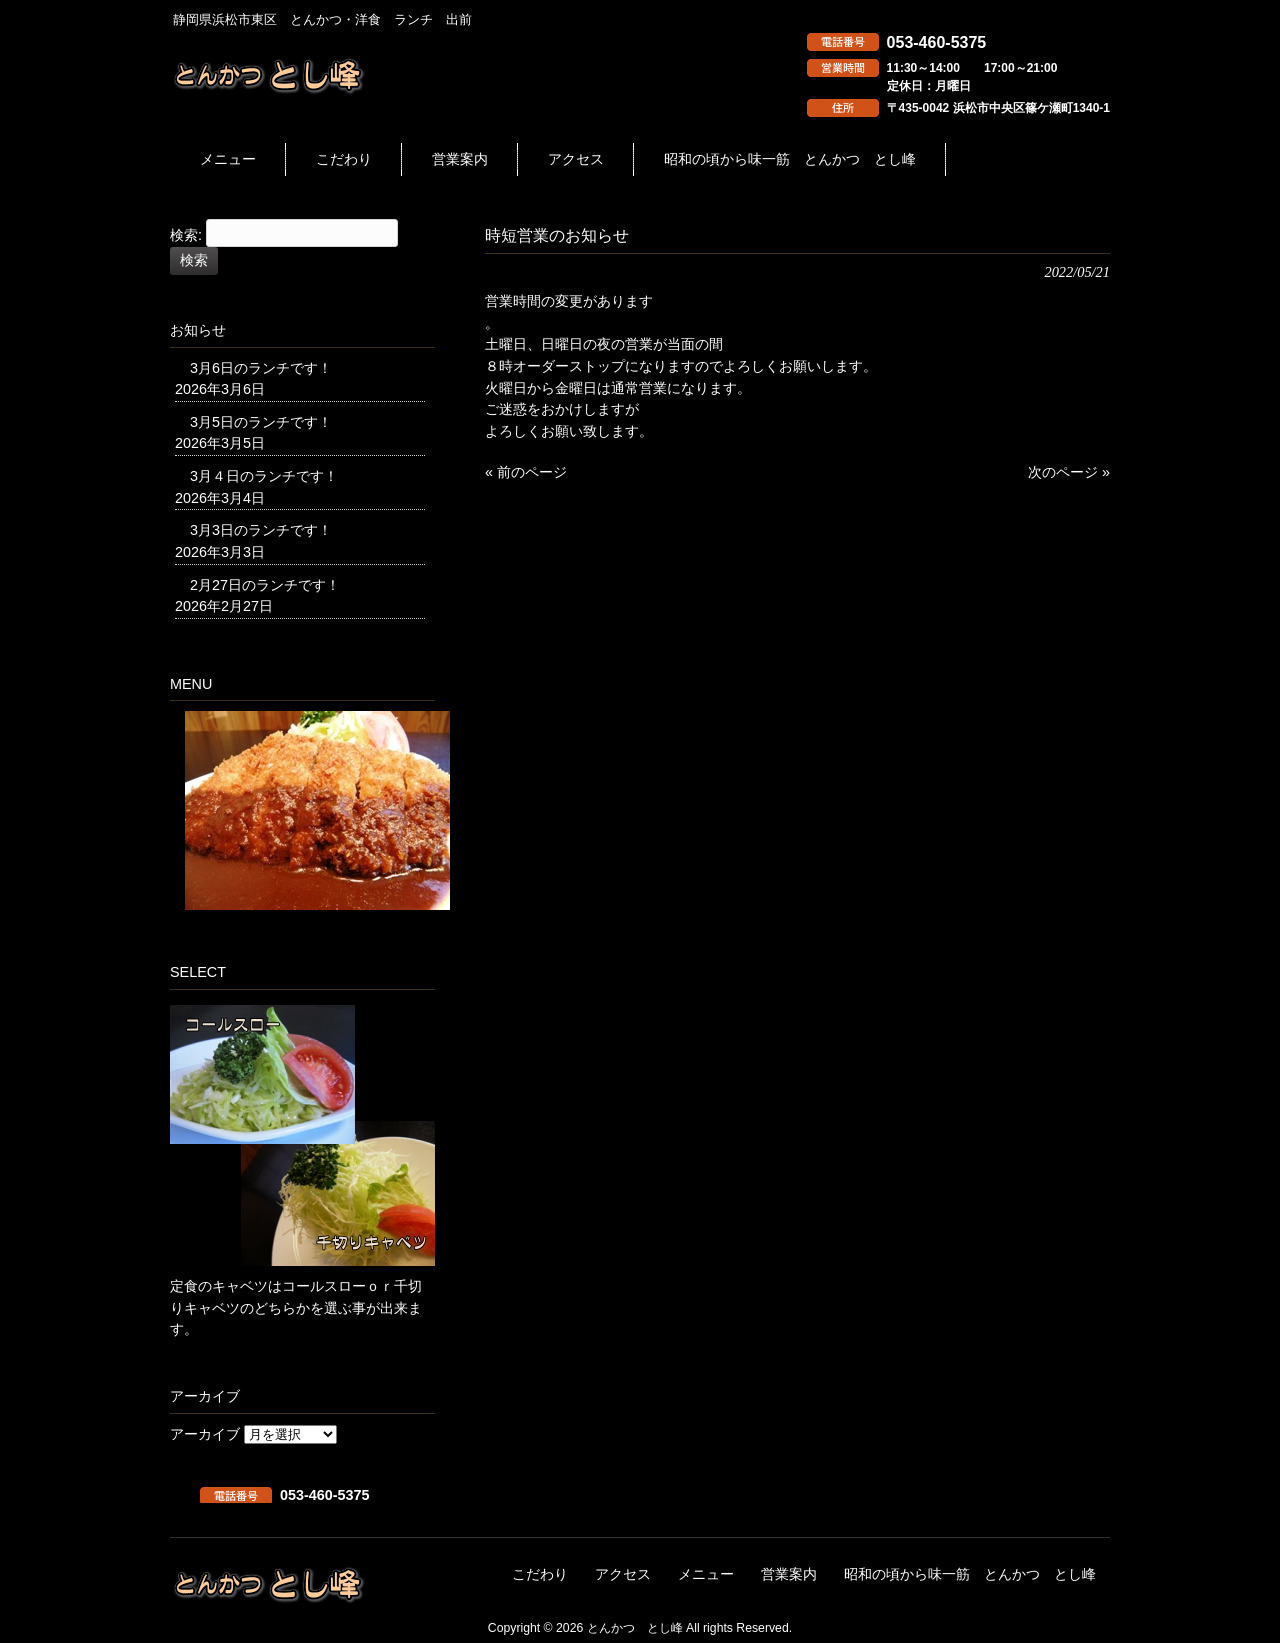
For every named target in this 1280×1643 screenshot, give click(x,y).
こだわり (540, 1574)
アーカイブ (205, 1434)
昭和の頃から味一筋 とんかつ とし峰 (970, 1574)
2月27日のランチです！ (265, 585)
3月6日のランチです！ (261, 368)
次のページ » (1069, 472)
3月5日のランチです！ (261, 422)
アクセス (623, 1574)
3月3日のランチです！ (261, 530)
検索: (186, 236)
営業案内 (789, 1574)
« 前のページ (526, 472)
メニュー (706, 1574)
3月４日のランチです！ (264, 476)
